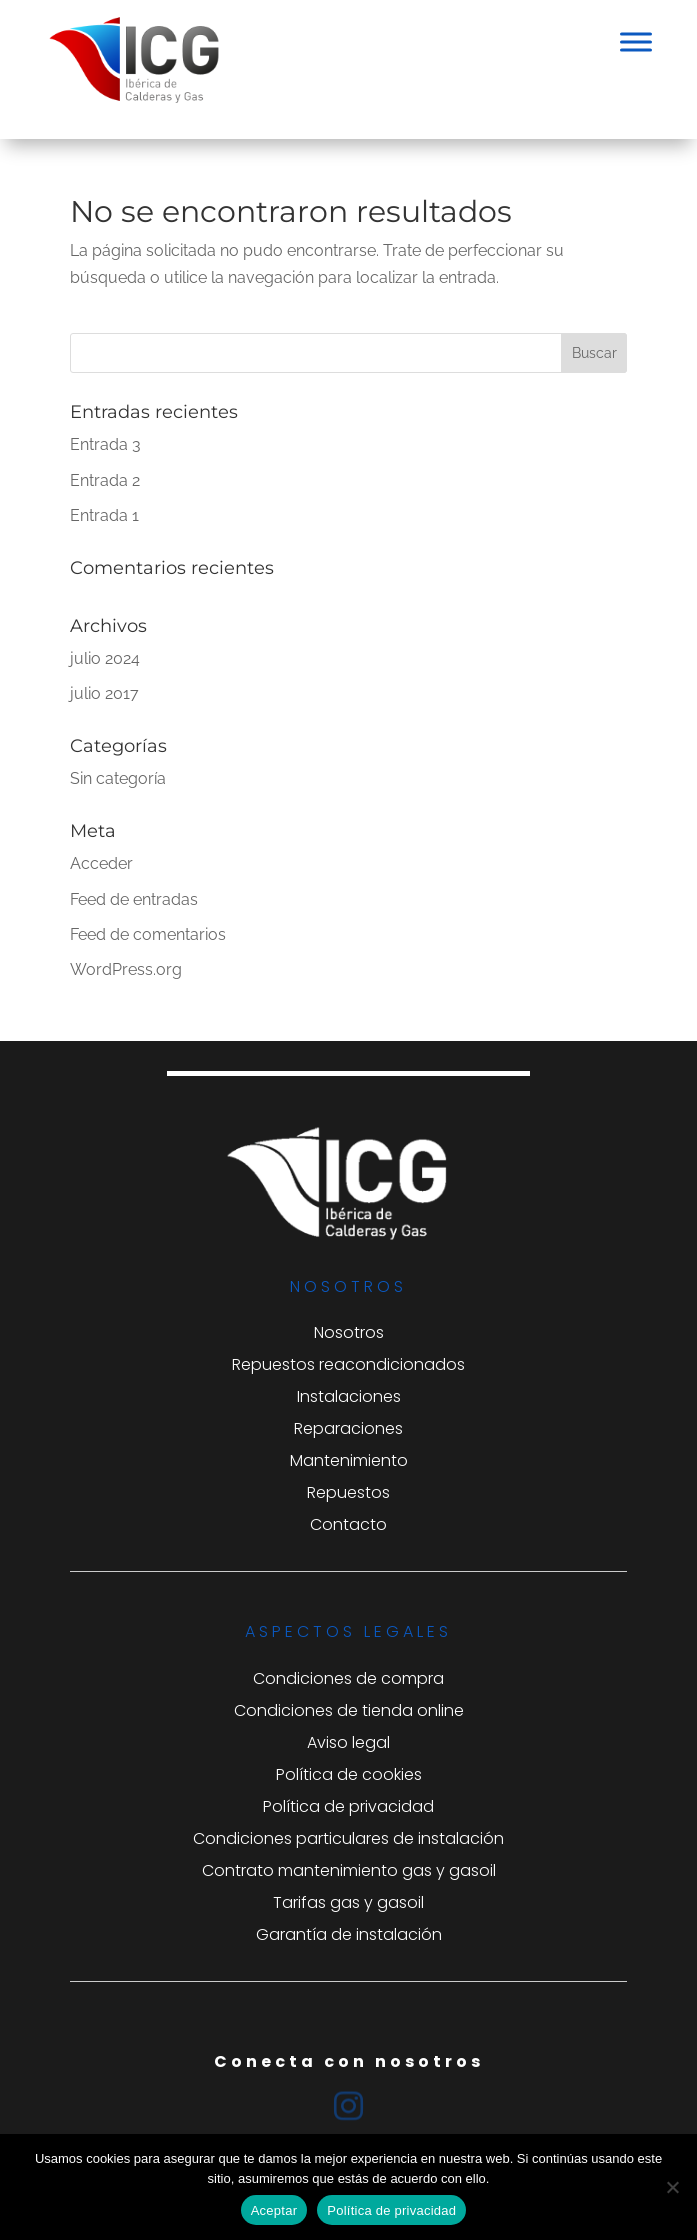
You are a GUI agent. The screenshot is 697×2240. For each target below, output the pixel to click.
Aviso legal (348, 1742)
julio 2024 (105, 658)
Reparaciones (348, 1428)
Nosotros (349, 1332)
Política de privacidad (348, 1806)
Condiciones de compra (348, 1678)
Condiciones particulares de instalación (348, 1838)
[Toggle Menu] (636, 41)
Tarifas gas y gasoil (348, 1902)
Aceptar (274, 2210)
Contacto (348, 1524)
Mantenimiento (349, 1460)
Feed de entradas (134, 899)
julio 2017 (104, 693)
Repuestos (348, 1492)
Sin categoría (118, 778)
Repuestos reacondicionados (348, 1364)
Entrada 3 (105, 444)
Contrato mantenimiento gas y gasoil (349, 1870)
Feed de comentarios (148, 934)
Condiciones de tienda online (349, 1710)
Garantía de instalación (349, 1934)
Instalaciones (349, 1396)
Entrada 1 (104, 515)
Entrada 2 (105, 480)
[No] (672, 2187)
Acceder (101, 863)
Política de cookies (349, 1774)
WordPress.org (126, 969)
